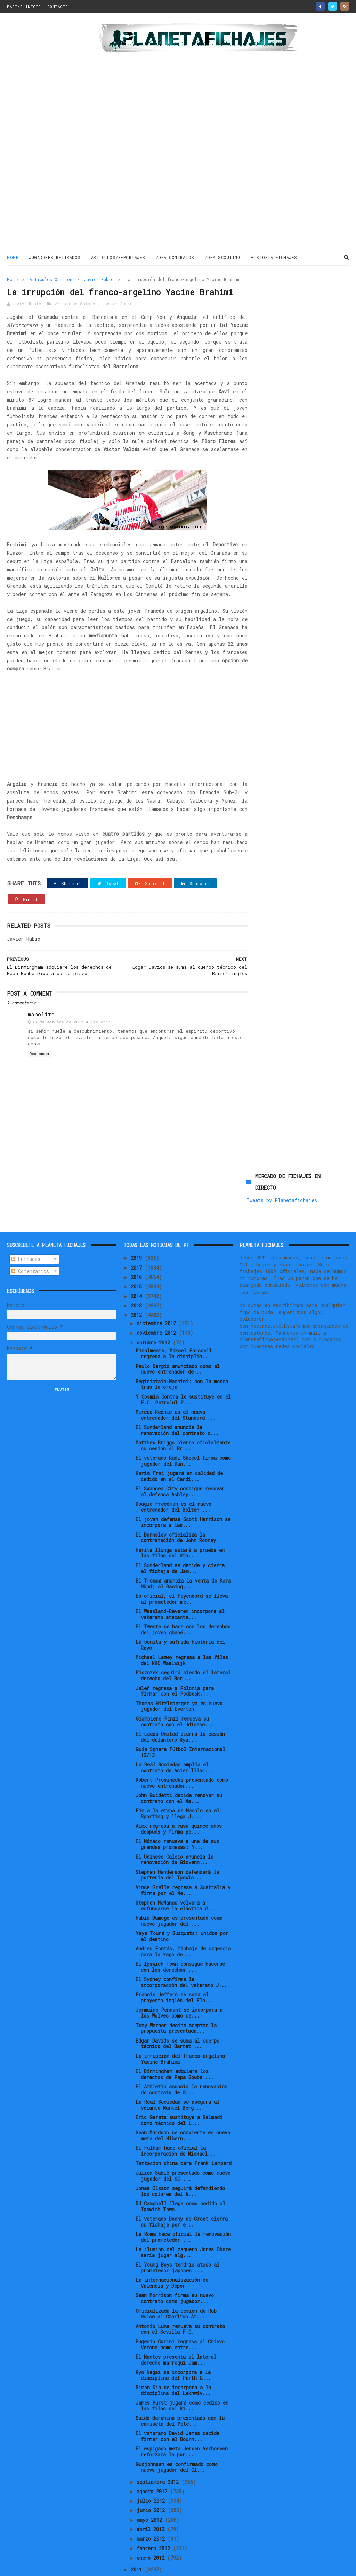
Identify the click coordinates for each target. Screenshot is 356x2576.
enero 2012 (152, 2534)
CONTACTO (57, 6)
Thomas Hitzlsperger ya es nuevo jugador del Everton (179, 1682)
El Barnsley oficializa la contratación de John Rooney (176, 1513)
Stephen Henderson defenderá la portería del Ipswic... (177, 1851)
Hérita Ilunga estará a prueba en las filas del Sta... (180, 1529)
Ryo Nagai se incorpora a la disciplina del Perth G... (173, 2351)
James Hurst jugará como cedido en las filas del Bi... (182, 2382)
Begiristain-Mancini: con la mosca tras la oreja (182, 1360)
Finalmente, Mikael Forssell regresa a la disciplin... (174, 1329)
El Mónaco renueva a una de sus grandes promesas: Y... (177, 1820)
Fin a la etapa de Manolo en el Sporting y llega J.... (177, 1790)
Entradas (25, 1235)
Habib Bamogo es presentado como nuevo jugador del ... (179, 1897)
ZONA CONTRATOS (175, 257)
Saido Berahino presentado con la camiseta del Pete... (180, 2397)
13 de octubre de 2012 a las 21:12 (72, 1049)
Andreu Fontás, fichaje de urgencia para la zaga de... (183, 1928)
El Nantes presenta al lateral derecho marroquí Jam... (176, 2336)
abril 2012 (152, 2505)
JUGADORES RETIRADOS (55, 257)
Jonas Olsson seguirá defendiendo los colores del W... (180, 2167)
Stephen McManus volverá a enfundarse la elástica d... (176, 1882)
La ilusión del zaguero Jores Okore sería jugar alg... (183, 2228)
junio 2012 (152, 2486)
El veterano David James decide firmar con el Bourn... (177, 2412)
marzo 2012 (152, 2515)
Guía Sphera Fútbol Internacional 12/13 (180, 1728)
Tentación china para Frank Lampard (184, 2139)
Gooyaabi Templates (129, 2567)
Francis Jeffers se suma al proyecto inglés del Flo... (174, 1973)
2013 (138, 1282)
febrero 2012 (155, 2524)
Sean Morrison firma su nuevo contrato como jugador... (175, 2274)
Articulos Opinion (51, 279)
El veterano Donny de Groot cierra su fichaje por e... (182, 2198)
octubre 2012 (155, 1318)
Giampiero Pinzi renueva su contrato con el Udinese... (174, 1697)
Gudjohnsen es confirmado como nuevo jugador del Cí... (177, 2443)
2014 (138, 1272)
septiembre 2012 (159, 2458)
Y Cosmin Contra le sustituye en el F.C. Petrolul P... (183, 1375)
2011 (138, 2546)
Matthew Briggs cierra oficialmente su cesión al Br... (183, 1422)
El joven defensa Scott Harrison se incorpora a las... (183, 1498)
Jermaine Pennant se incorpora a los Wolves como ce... (179, 1989)
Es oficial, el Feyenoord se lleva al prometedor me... (182, 1575)
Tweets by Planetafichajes (281, 305)
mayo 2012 (151, 2496)
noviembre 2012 (158, 1309)
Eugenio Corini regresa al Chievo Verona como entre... (180, 2320)
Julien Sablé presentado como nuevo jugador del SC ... (183, 2152)
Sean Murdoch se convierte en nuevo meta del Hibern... (183, 2112)
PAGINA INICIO (24, 6)
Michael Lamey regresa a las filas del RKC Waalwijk (182, 1636)
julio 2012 (152, 2477)
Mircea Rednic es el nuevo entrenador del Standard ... (176, 1391)
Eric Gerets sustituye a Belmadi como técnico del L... (179, 2096)
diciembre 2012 (158, 1299)
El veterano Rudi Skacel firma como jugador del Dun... (183, 1437)
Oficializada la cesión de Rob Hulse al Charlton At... (176, 2290)
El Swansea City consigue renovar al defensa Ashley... (180, 1468)
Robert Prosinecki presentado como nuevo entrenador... (182, 1759)
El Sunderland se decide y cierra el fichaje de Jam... (180, 1544)
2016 (138, 1253)
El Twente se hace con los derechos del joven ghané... (183, 1606)
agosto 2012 (153, 2467)
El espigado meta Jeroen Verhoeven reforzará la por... (182, 2428)
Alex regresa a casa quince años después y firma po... (179, 1805)
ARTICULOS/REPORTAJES (118, 257)
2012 (138, 1291)
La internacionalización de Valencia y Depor (172, 2259)
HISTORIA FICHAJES (274, 257)
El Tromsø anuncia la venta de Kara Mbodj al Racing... (183, 1560)
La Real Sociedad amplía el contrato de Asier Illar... (174, 1744)
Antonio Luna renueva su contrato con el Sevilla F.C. (180, 2305)
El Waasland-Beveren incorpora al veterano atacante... (180, 1590)
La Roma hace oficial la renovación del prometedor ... (183, 2213)
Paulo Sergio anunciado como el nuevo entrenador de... (178, 1345)
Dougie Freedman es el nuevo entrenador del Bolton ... (173, 1483)
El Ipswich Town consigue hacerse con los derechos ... (180, 1943)
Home (12, 257)
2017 (138, 1244)
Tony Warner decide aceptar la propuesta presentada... (176, 2004)
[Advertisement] (48, 133)
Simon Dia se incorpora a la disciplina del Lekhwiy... (173, 2366)
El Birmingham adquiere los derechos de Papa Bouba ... (174, 2050)
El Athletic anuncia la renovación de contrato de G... (181, 2066)
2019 (138, 1234)
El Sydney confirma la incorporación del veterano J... (181, 1958)
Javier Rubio (99, 279)
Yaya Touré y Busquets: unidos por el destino (182, 1912)
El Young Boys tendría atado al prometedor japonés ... (177, 2244)
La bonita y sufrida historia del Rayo (180, 1621)
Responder (40, 1081)
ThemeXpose (47, 2567)
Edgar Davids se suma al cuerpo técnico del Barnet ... (177, 2019)
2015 (138, 1262)
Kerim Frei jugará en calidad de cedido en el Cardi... (179, 1452)
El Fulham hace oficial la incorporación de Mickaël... (176, 2127)
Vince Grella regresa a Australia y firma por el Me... (183, 1866)
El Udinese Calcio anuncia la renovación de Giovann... (174, 1835)
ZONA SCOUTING (223, 257)
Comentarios (30, 1247)
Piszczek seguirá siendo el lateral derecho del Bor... (183, 1651)
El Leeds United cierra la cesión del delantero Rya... (180, 1713)
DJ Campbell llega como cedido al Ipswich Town (180, 2182)
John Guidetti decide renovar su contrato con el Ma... (179, 1774)
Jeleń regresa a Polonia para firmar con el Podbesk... (175, 1667)
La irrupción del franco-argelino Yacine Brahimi (180, 2035)
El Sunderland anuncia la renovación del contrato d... (177, 1406)
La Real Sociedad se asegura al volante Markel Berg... (177, 2081)
